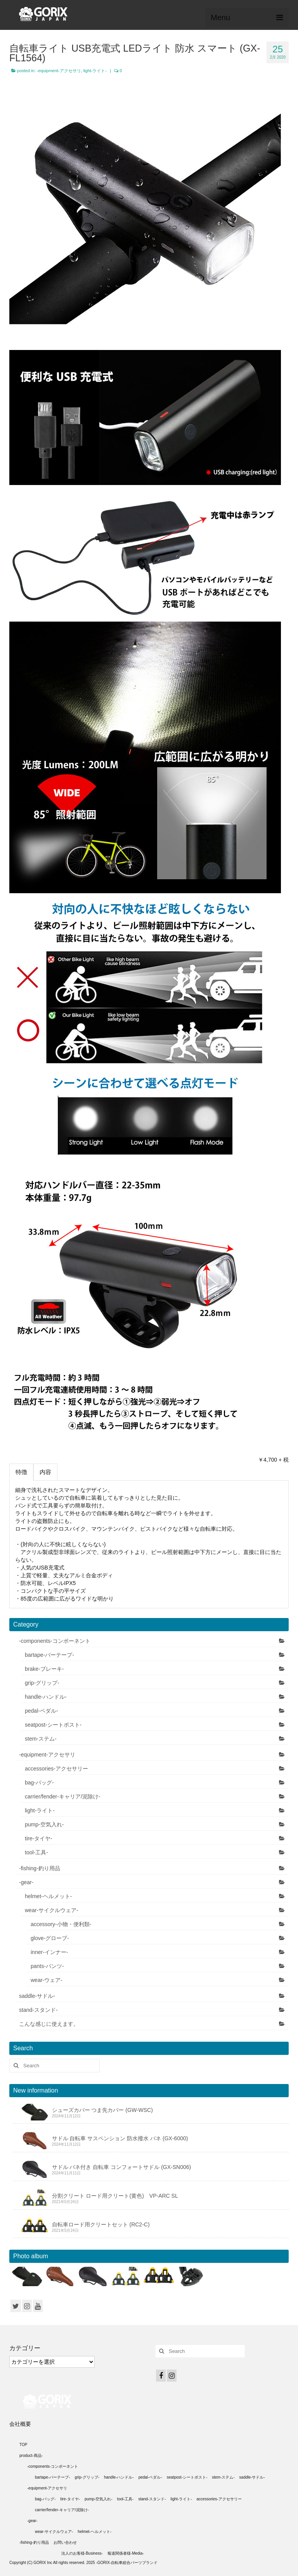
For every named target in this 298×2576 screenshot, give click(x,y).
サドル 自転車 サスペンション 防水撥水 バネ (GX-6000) (120, 2138)
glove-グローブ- (50, 1938)
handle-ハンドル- (45, 1697)
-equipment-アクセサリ (59, 70)
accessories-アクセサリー (56, 1768)
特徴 (21, 1472)
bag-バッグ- (39, 1782)
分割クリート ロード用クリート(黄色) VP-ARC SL (115, 2196)
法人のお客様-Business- (82, 2553)
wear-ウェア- (46, 1980)
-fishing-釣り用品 (39, 1868)
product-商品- (31, 2455)
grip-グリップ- (42, 1683)
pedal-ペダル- (41, 1711)
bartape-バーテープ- (49, 1655)
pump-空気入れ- (44, 1824)
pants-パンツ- (47, 1966)
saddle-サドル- (37, 1996)
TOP (23, 2445)
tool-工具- (36, 1852)
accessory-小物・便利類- (61, 1924)
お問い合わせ (65, 2542)
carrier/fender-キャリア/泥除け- (62, 1796)
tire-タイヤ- (38, 1838)
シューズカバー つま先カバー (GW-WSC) (102, 2110)
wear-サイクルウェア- (51, 1910)
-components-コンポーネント (54, 1641)
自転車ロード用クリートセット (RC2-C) (101, 2224)
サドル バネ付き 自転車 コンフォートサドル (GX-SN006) (121, 2167)
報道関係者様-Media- (125, 2553)
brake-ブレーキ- (44, 1669)
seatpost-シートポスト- (53, 1725)
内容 (45, 1472)
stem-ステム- (41, 1739)
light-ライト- (95, 70)
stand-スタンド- (38, 2010)
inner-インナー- (49, 1952)
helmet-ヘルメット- (48, 1896)
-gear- (26, 1882)
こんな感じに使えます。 (49, 2024)
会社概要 (20, 2424)
